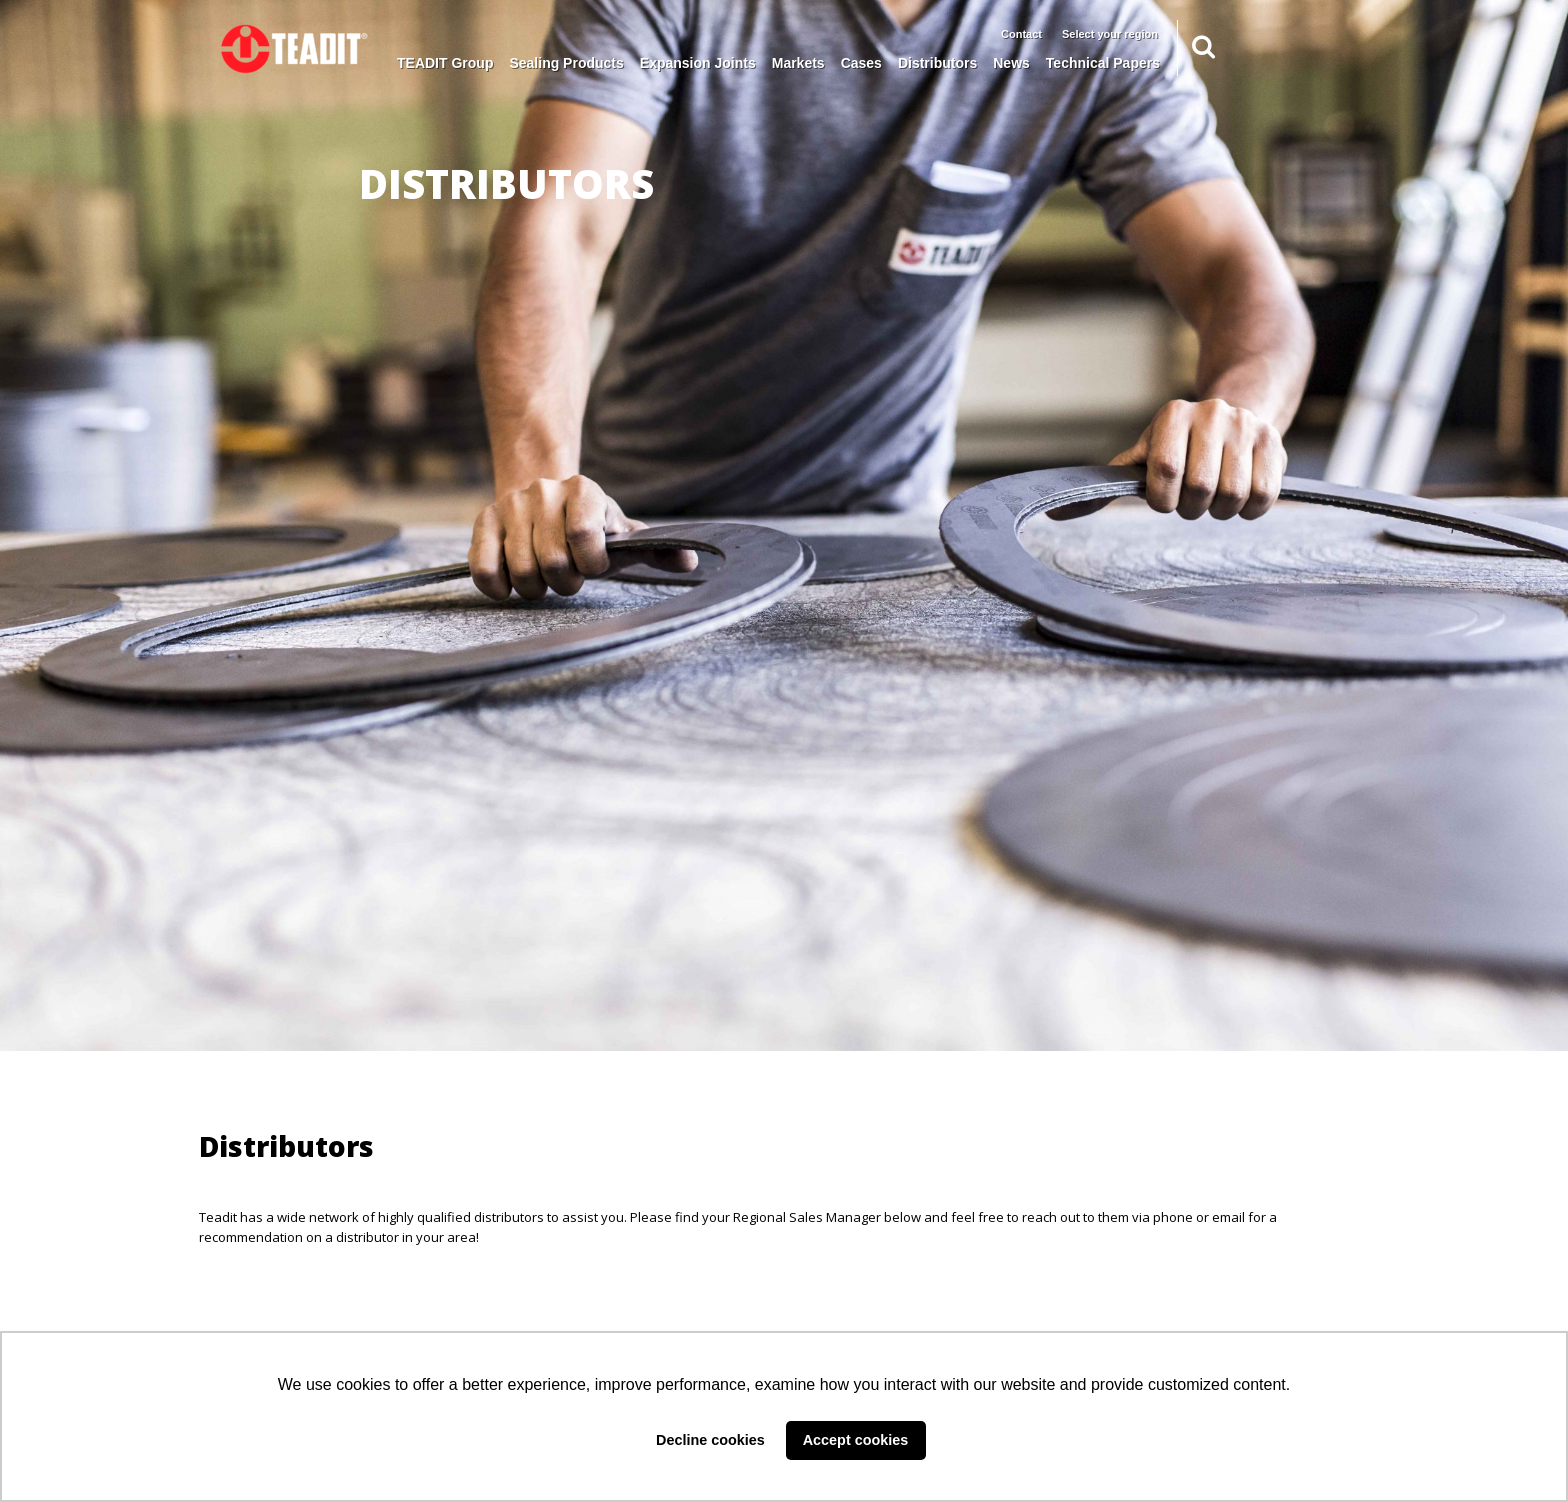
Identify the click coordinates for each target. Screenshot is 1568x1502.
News (1011, 63)
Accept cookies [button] (856, 1440)
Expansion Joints (698, 63)
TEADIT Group (445, 63)
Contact (1021, 34)
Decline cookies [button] (710, 1440)
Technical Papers (1103, 63)
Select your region (1110, 34)
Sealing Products (566, 63)
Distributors (937, 63)
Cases (861, 63)
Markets (798, 63)
